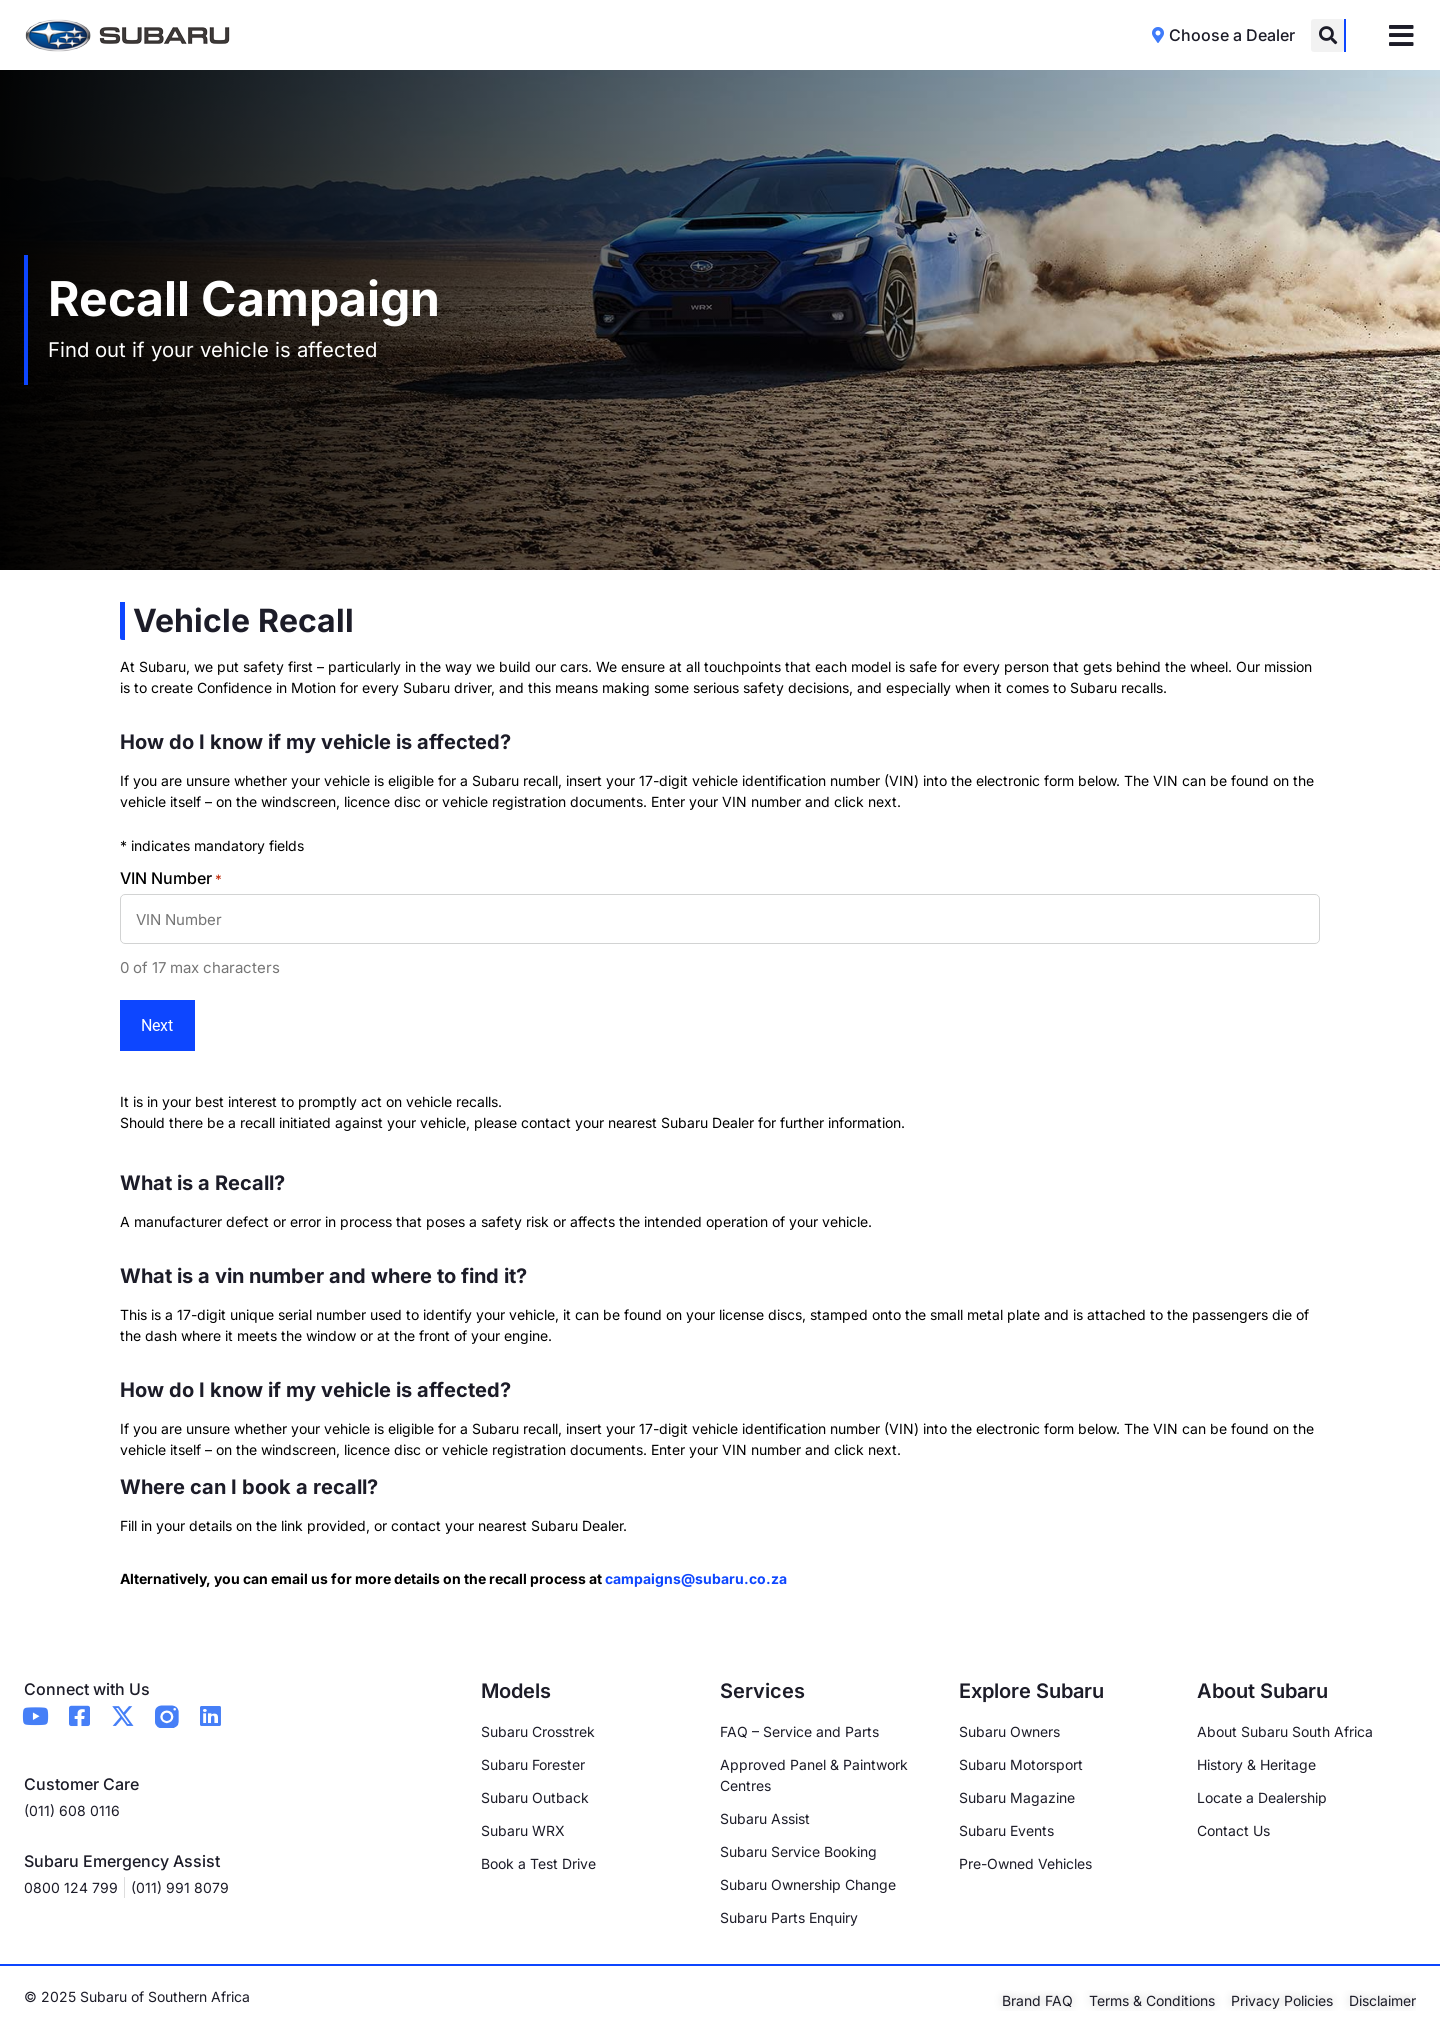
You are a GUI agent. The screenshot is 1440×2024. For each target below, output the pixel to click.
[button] (1327, 35)
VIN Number (171, 878)
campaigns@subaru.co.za (696, 1567)
